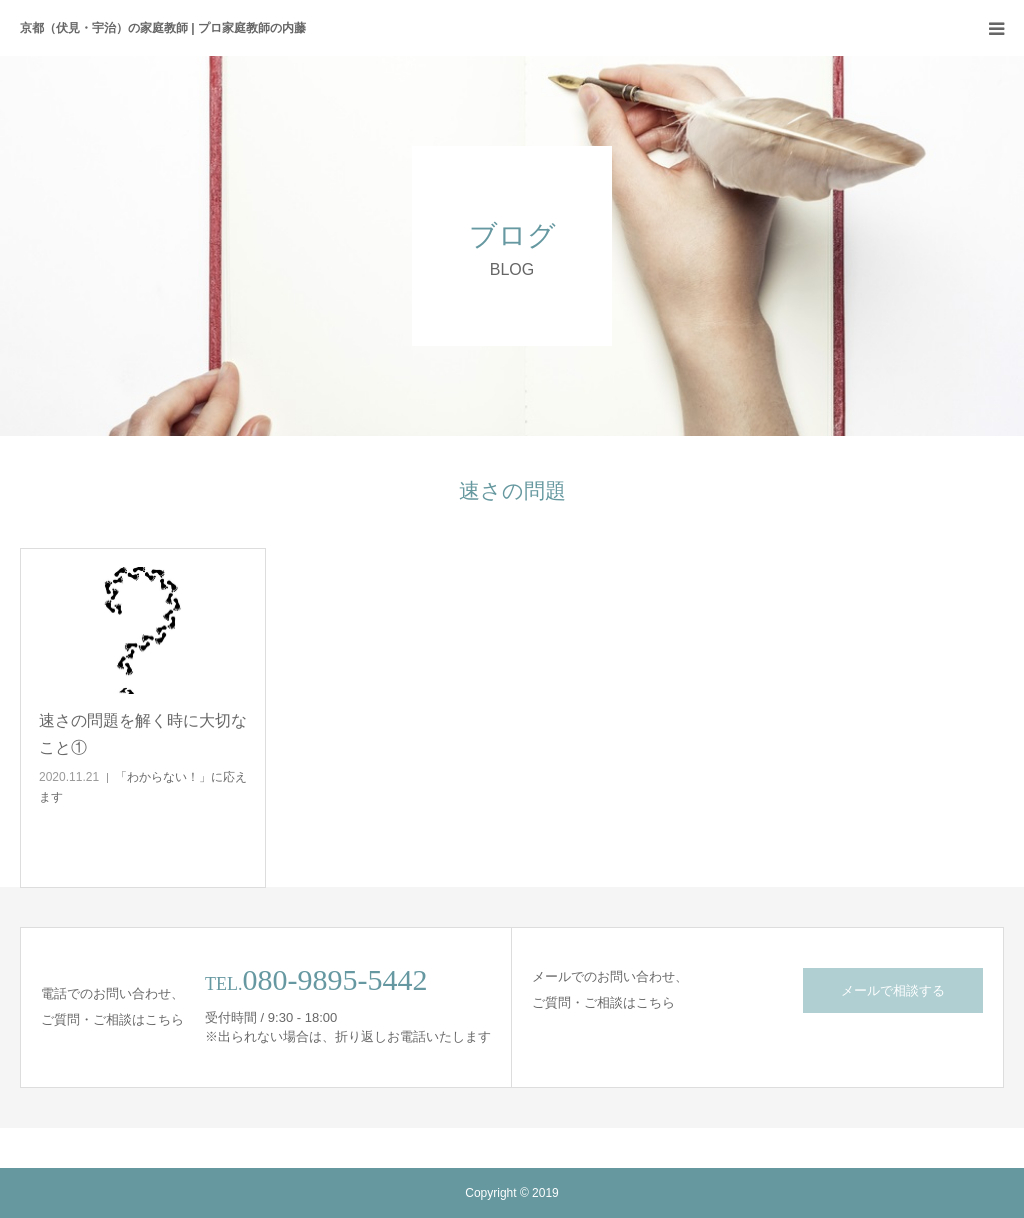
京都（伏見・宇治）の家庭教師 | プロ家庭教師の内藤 (163, 28)
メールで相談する (893, 990)
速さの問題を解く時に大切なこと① (143, 734)
